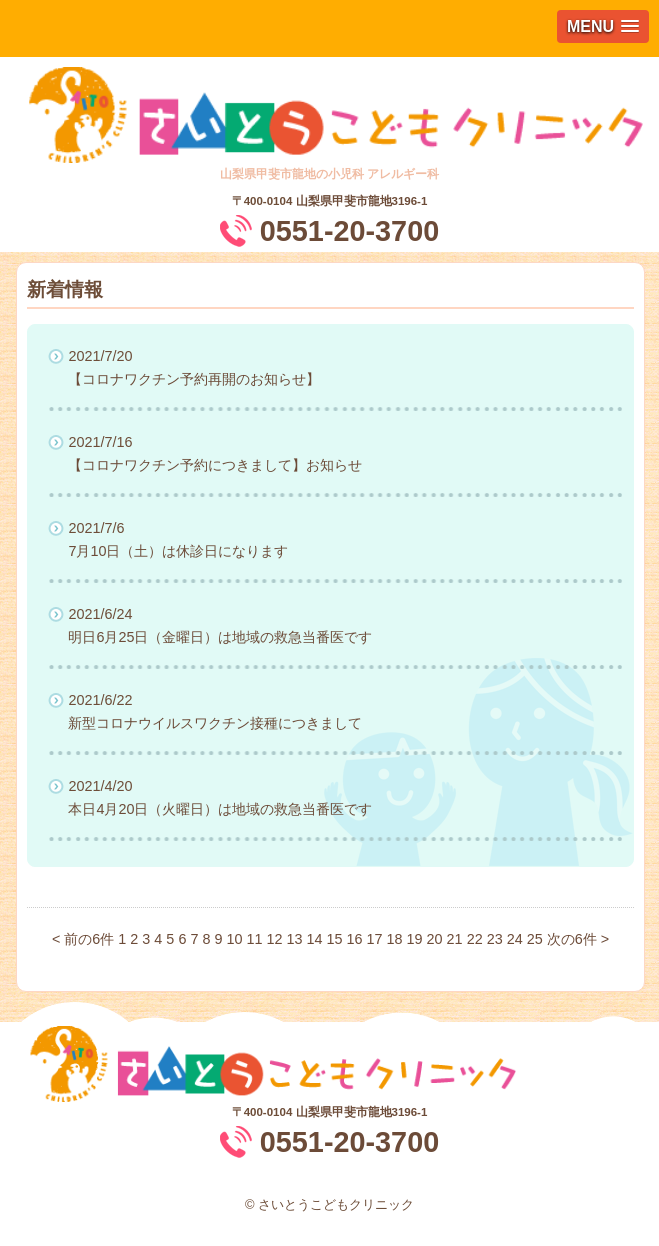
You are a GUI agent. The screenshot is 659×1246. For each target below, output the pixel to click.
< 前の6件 (83, 939)
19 (415, 939)
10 (234, 939)
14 (315, 939)
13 (294, 939)
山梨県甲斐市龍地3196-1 (362, 201)
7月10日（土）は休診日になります (178, 551)
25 (535, 939)
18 (395, 939)
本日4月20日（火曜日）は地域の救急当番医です (220, 809)
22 (475, 939)
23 (495, 939)
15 (335, 939)
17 (375, 939)
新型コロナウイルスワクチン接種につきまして (215, 723)
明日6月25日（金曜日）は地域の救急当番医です (220, 637)
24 (515, 939)
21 (455, 939)
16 (355, 939)
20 (435, 939)
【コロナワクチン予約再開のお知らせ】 (194, 379)
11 (254, 939)
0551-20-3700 (349, 231)
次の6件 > (578, 939)
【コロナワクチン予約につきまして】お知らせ (215, 465)
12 (274, 939)
